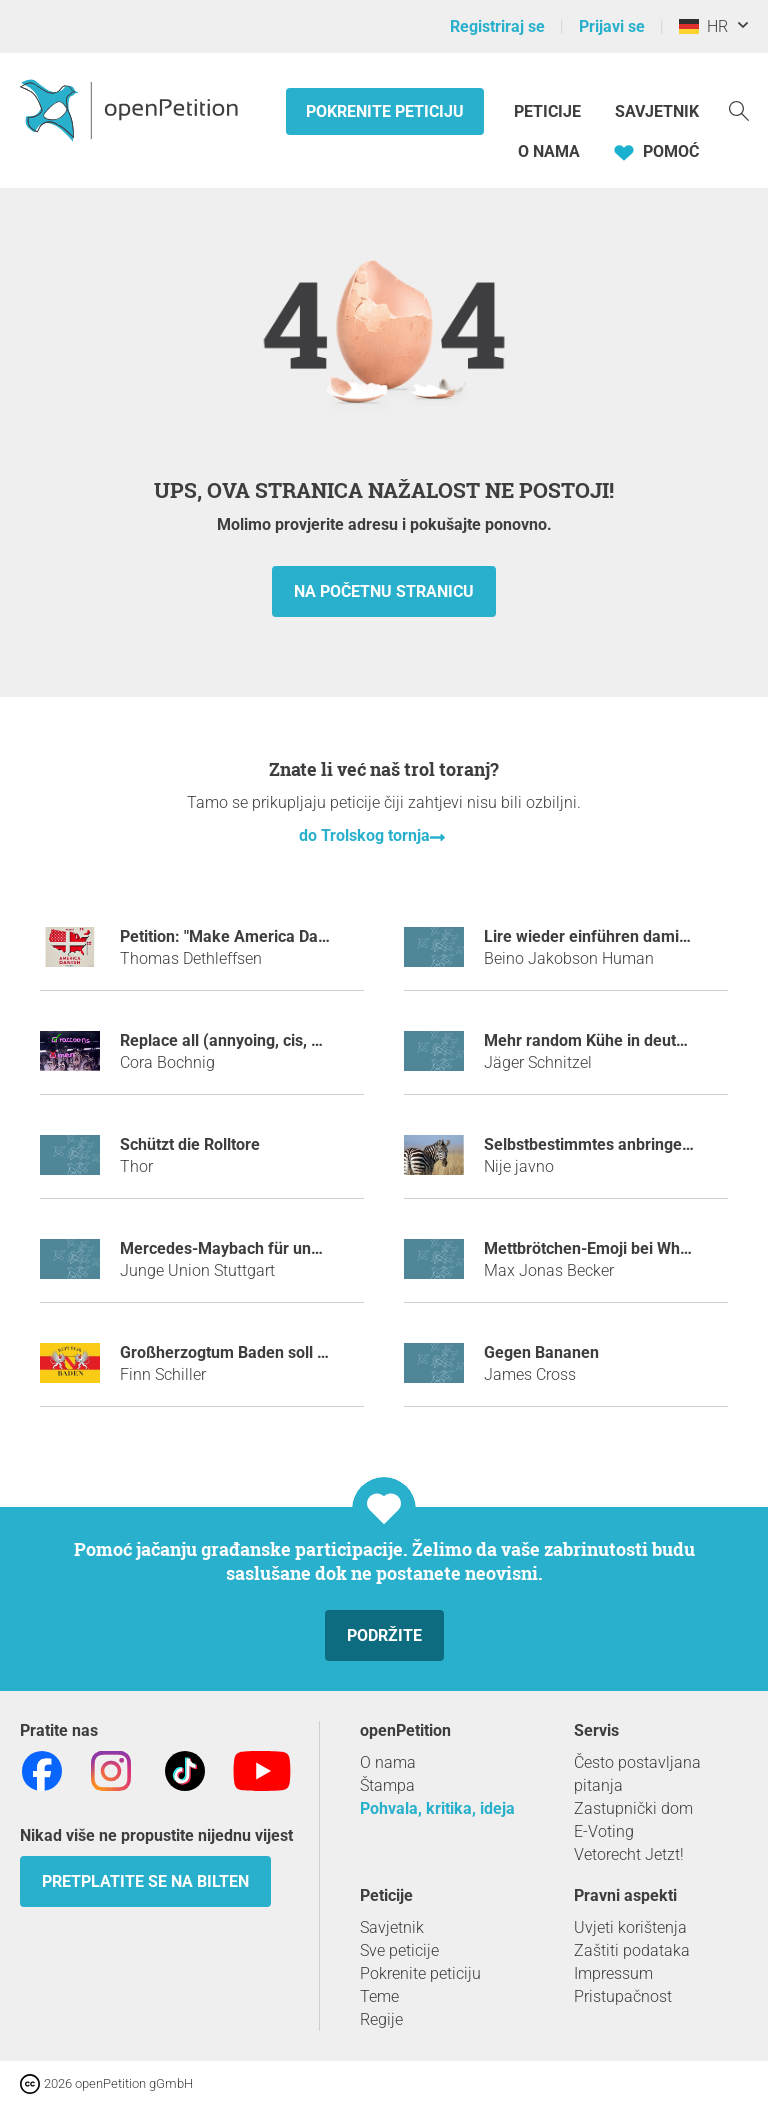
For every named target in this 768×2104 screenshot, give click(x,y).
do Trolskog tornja (364, 835)
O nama (549, 151)
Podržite (384, 1635)
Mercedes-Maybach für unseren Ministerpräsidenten (310, 1248)
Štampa (387, 1785)
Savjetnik (657, 111)
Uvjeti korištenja (630, 1927)
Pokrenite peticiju (385, 111)
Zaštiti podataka (632, 1950)
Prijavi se (612, 26)
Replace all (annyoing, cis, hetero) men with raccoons (312, 1040)
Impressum (613, 1973)
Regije (381, 2019)
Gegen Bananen (541, 1352)
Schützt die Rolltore (190, 1144)
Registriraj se (497, 26)
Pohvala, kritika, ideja (437, 1808)
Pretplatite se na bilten (145, 1881)
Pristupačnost (623, 1996)
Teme (379, 1996)
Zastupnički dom (633, 1808)
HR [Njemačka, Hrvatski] (703, 26)
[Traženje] (739, 109)
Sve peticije (399, 1950)
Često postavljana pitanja (637, 1774)
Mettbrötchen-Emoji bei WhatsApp (607, 1248)
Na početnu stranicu (384, 591)
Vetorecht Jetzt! (629, 1854)
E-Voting (604, 1831)
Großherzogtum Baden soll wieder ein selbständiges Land (328, 1352)
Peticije (549, 111)
